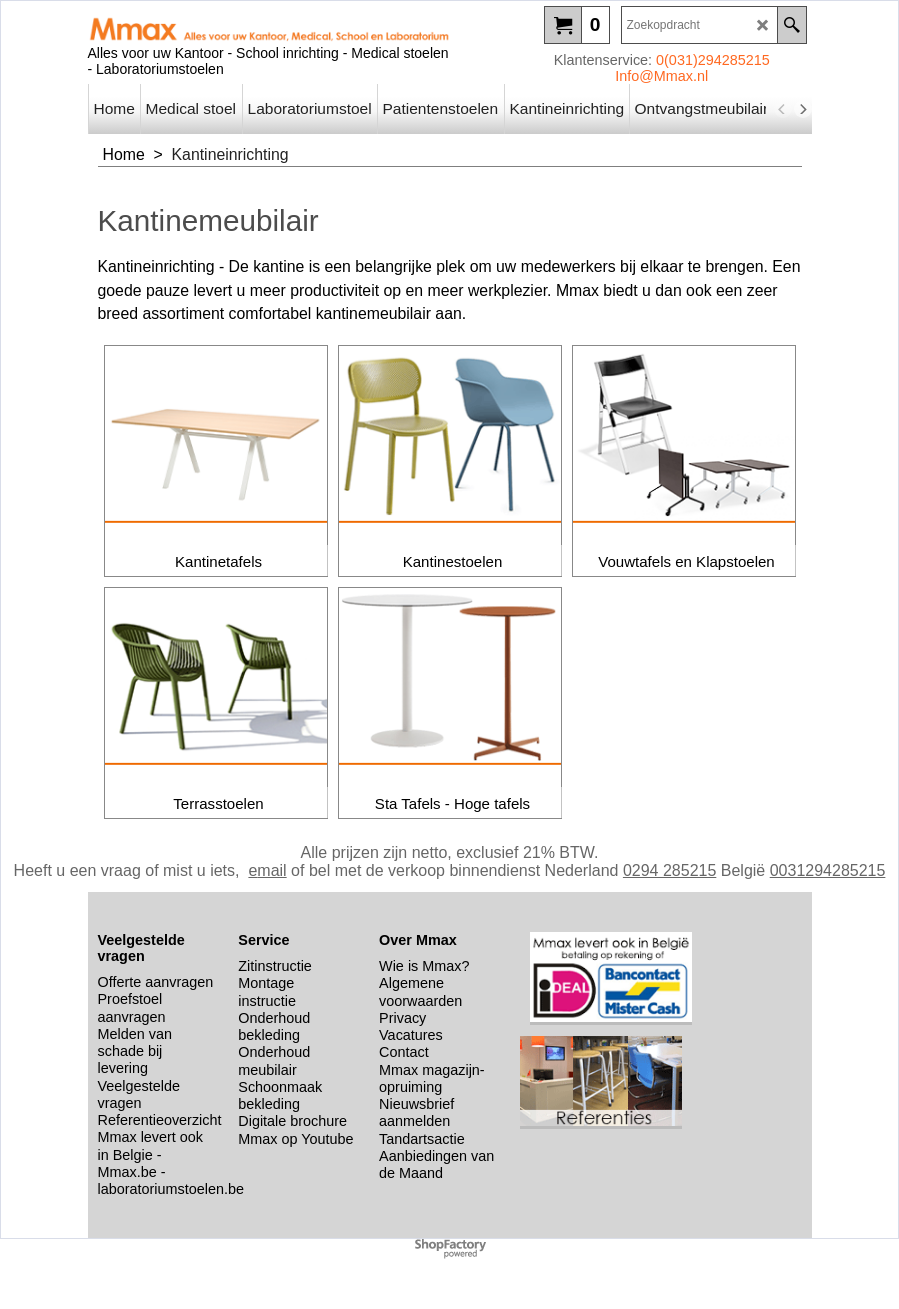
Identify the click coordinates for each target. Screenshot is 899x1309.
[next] (803, 109)
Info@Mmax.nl (661, 76)
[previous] (783, 109)
